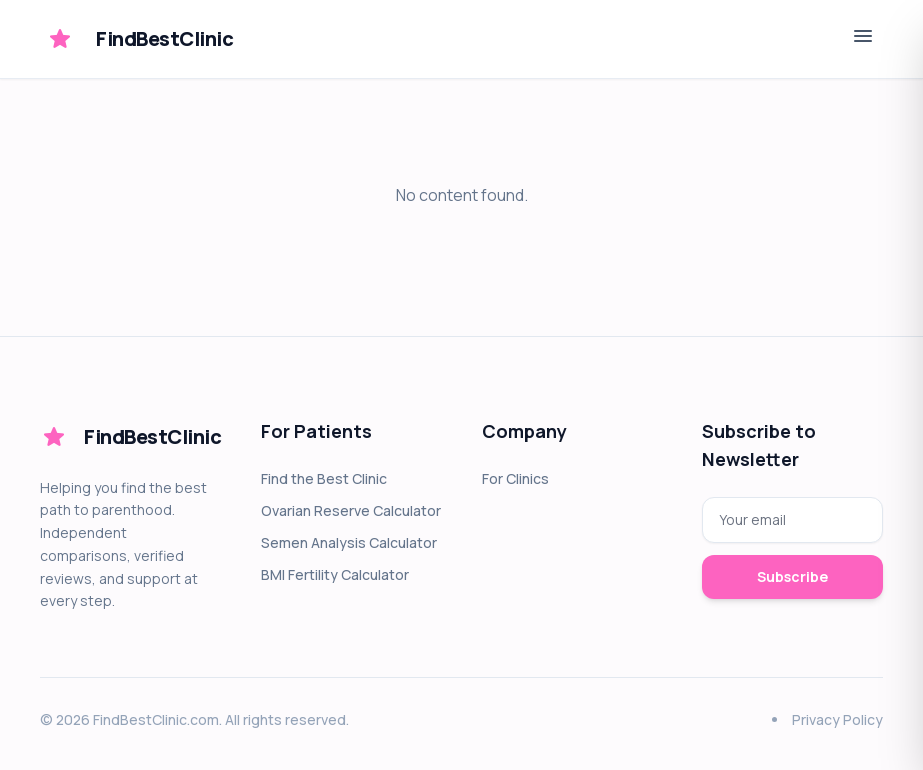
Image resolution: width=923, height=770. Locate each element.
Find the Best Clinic (324, 478)
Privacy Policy (837, 719)
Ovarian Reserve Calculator (351, 510)
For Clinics (515, 478)
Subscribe (792, 576)
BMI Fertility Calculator (335, 574)
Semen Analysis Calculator (349, 542)
